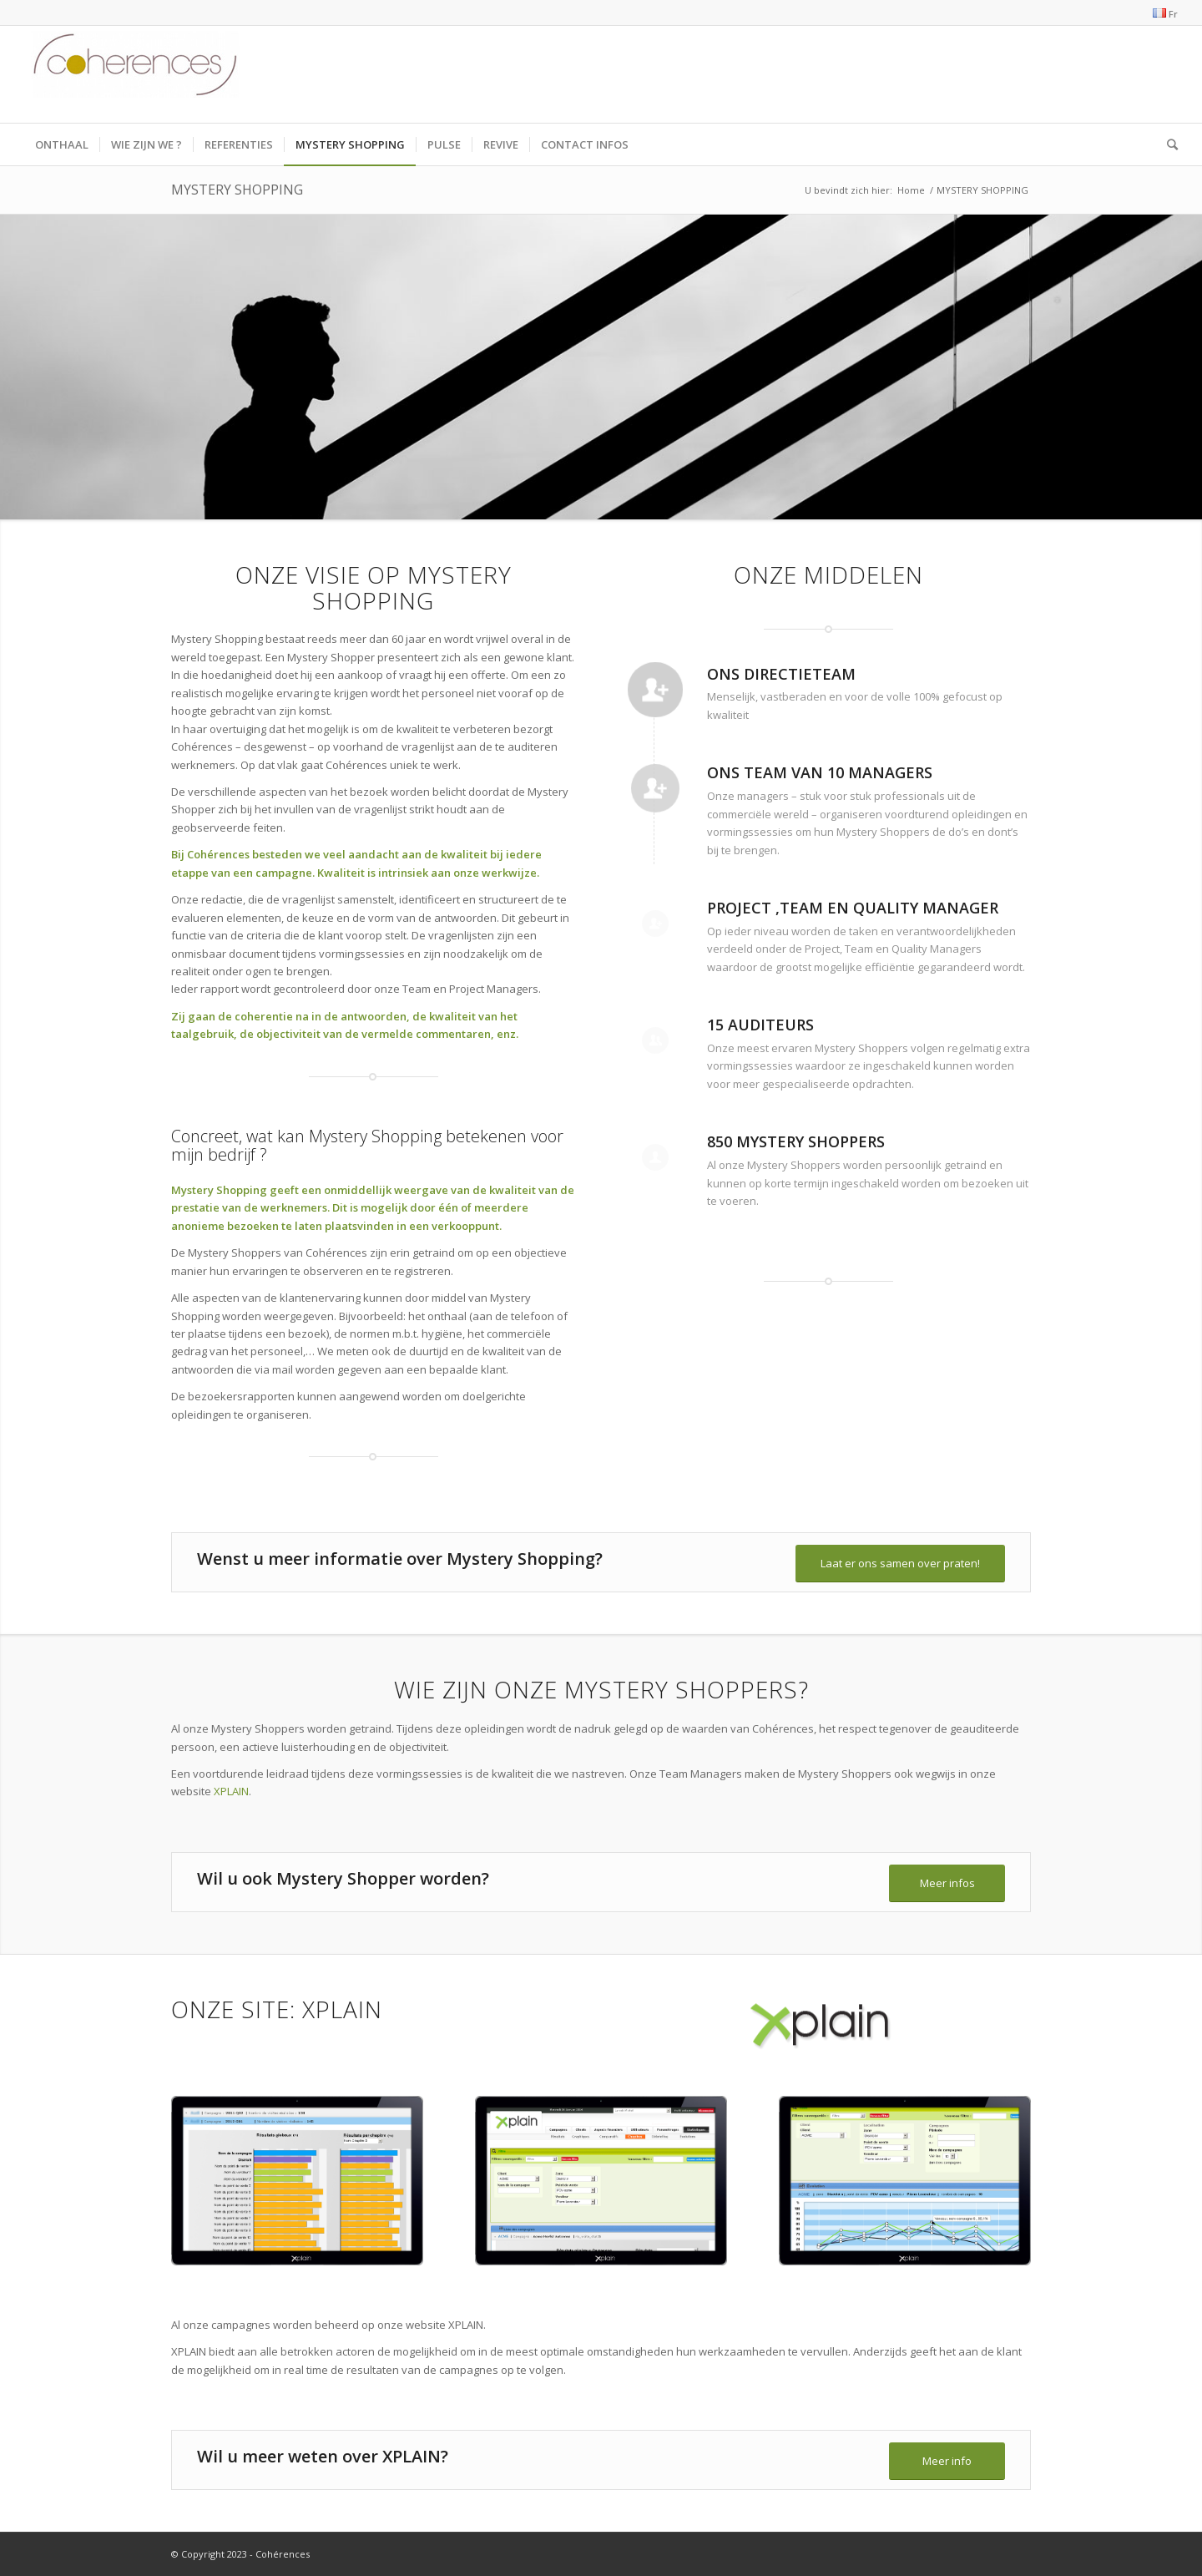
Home (911, 190)
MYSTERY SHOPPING (237, 189)
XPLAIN (231, 1791)
